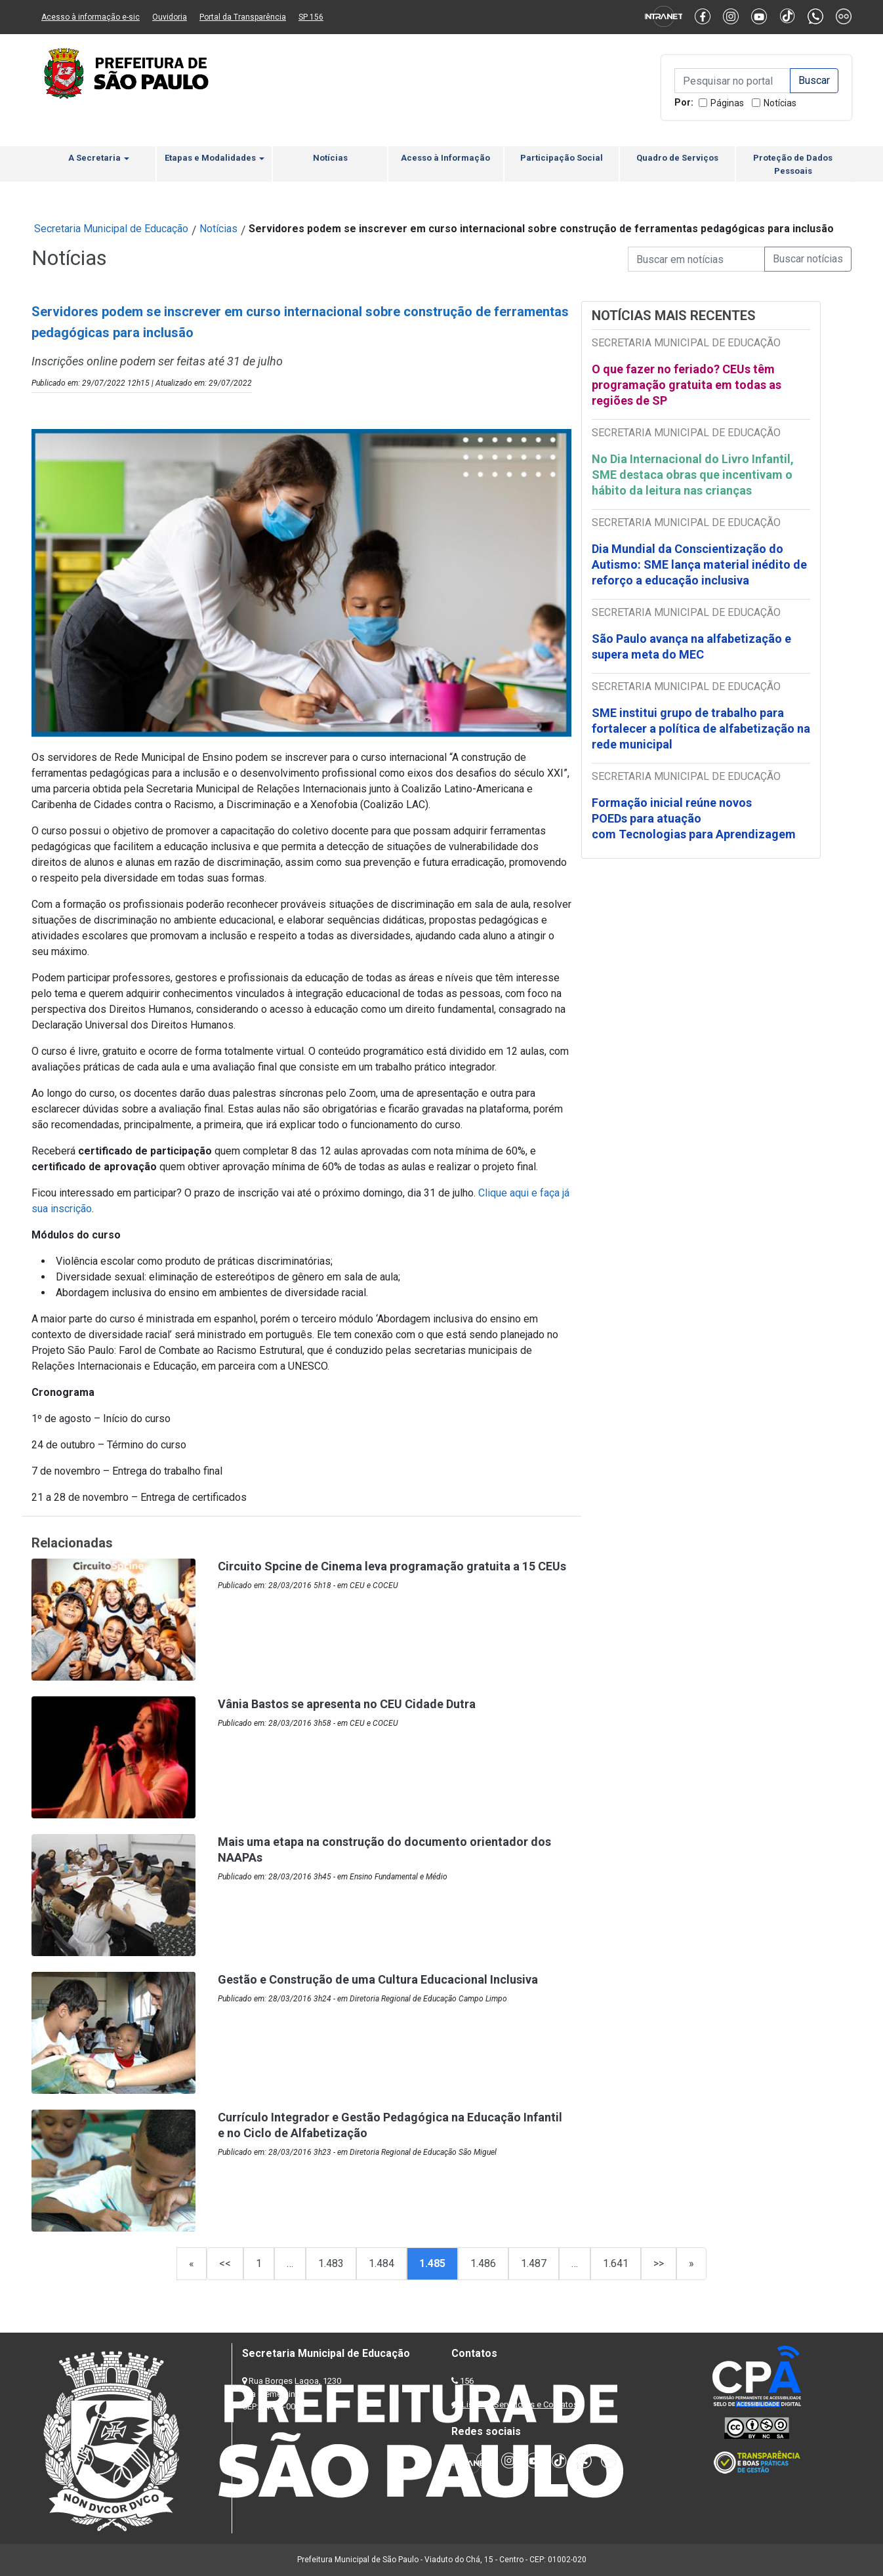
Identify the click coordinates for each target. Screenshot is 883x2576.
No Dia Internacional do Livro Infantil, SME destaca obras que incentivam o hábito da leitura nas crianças (693, 474)
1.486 (483, 2263)
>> (658, 2263)
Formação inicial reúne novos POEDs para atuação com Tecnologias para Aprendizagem (695, 818)
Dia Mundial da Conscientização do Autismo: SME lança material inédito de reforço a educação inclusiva (699, 564)
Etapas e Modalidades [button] (214, 158)
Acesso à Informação (445, 158)
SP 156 (310, 17)
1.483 (331, 2263)
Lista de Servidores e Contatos (520, 2404)
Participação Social (561, 158)
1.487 (533, 2263)
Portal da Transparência (242, 17)
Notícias (780, 103)
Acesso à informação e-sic (90, 17)
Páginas (727, 103)
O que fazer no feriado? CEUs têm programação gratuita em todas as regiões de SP (686, 384)
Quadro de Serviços (677, 158)
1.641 (615, 2263)
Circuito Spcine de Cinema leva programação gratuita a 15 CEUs (392, 1566)
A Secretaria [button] (98, 158)
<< (225, 2263)
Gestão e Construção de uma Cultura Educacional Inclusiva (378, 1979)
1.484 (381, 2263)
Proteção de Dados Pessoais (792, 164)
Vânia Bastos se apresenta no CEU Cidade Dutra (347, 1704)
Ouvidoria (169, 17)
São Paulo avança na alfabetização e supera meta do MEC (691, 646)
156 (467, 2381)
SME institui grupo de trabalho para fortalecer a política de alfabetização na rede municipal (701, 728)
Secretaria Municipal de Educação (111, 228)
